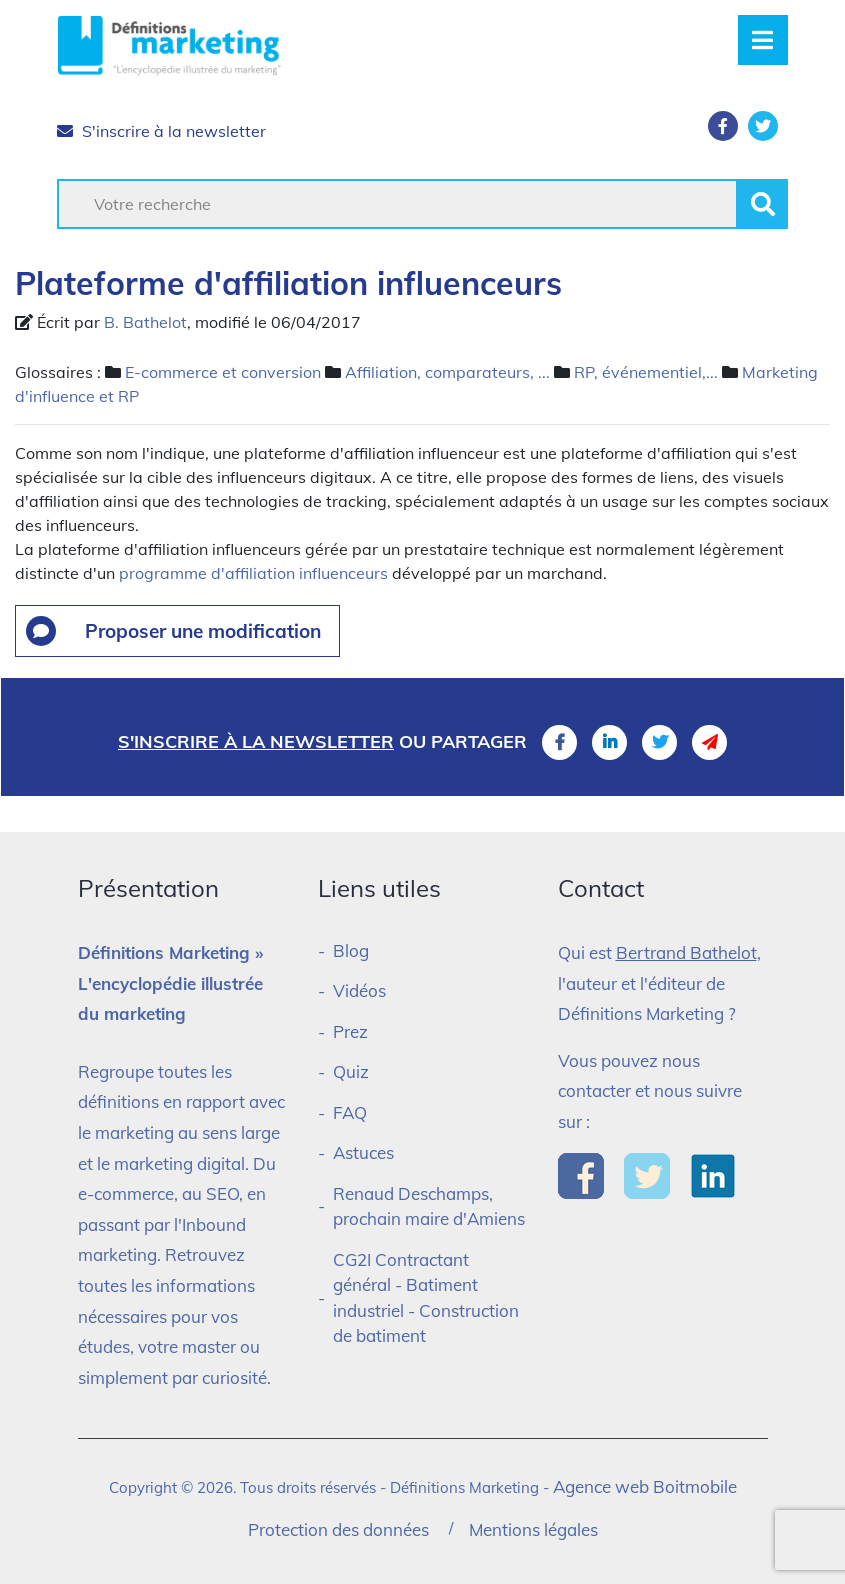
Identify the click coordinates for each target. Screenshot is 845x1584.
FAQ (350, 1112)
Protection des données (338, 1529)
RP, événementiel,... (646, 372)
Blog (351, 950)
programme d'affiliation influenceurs (253, 573)
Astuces (363, 1152)
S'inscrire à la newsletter (161, 131)
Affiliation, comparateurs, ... (447, 372)
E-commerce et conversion (223, 372)
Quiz (351, 1071)
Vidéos (359, 990)
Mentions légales (533, 1529)
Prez (350, 1031)
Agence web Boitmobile (645, 1486)
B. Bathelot (145, 322)
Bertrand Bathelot (686, 952)
